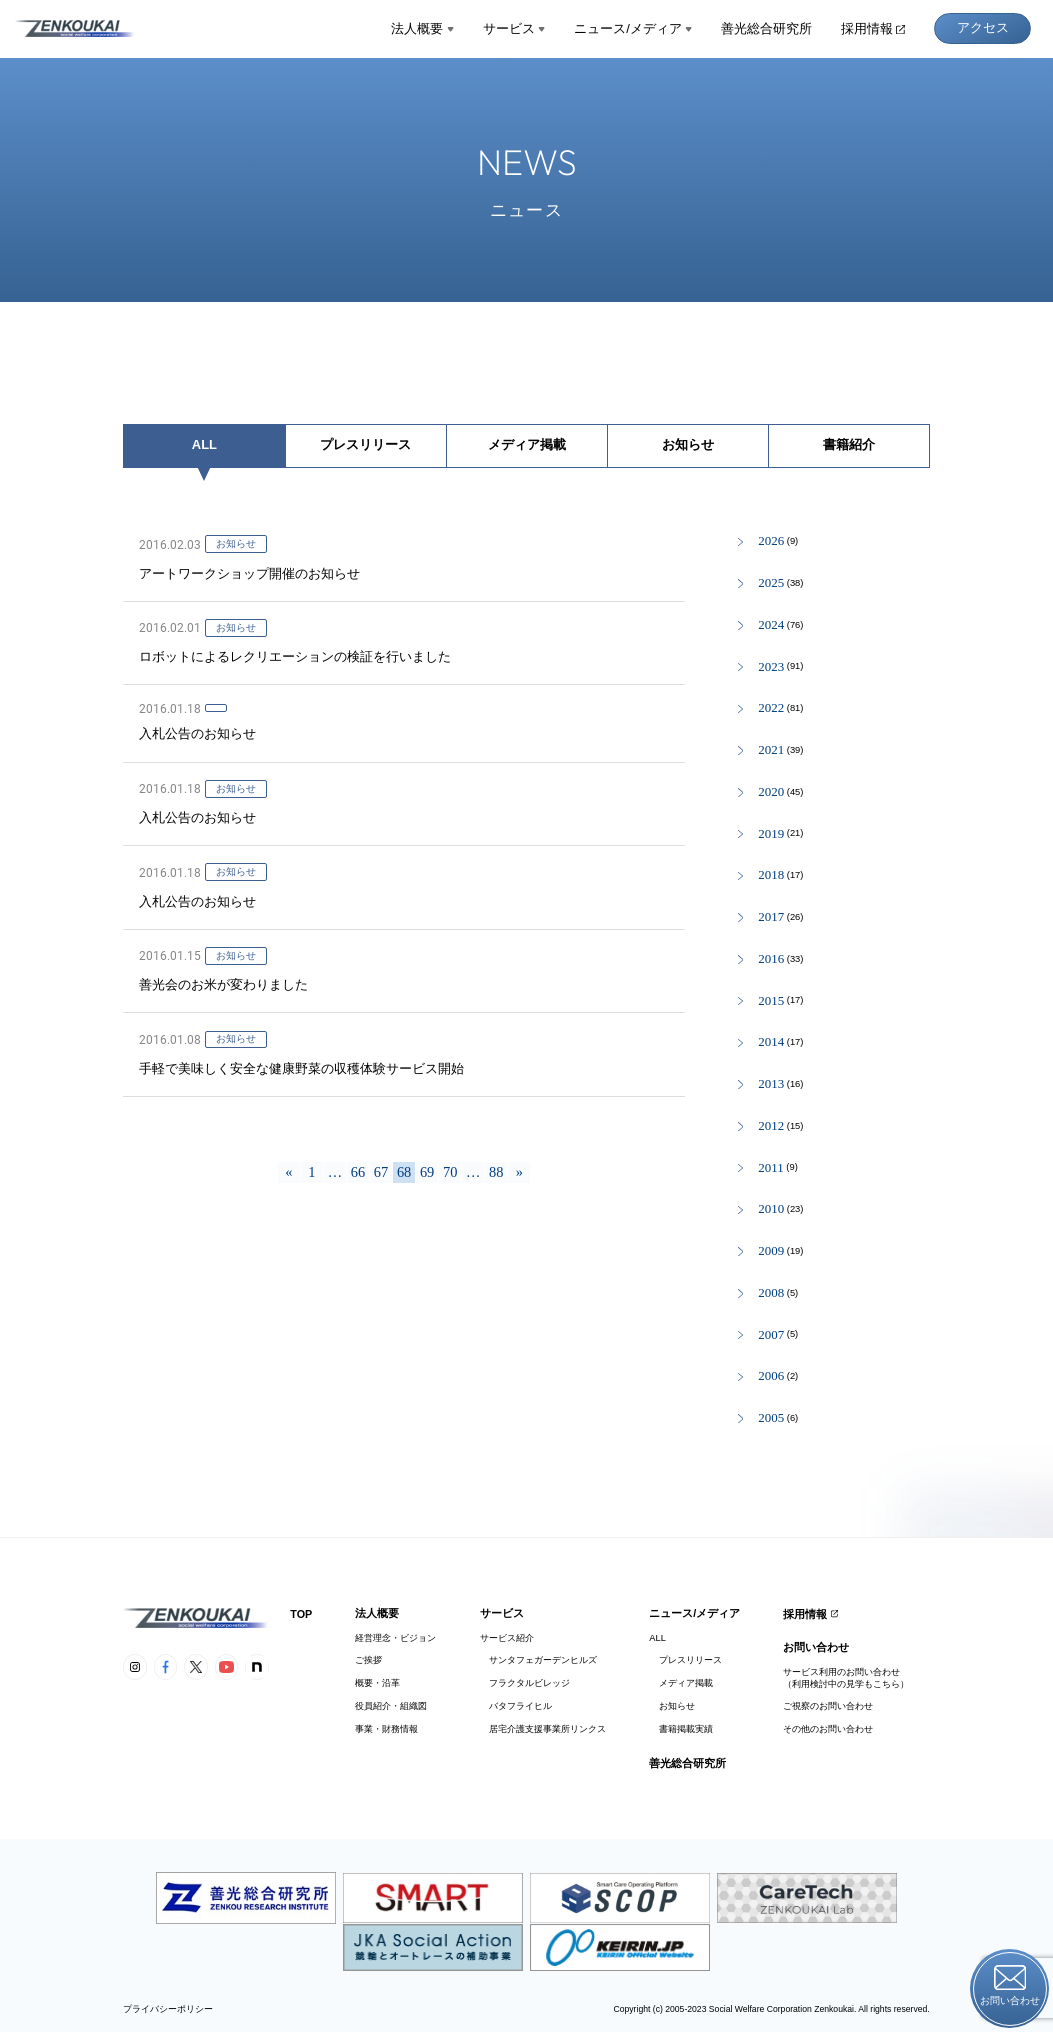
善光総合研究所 (766, 28)
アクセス (983, 27)
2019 (771, 834)
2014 (771, 1042)
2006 (771, 1376)
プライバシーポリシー (168, 2009)
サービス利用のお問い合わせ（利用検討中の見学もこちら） (846, 1677)
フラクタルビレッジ (525, 1683)
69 (427, 1172)
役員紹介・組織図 (391, 1706)
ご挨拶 (368, 1660)
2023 (771, 667)
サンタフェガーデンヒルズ (538, 1660)
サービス (514, 28)
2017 (771, 917)
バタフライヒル (516, 1706)
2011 (770, 1168)
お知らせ (688, 444)
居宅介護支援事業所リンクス (543, 1729)
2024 (771, 625)
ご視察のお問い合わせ (828, 1706)
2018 (771, 875)
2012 (771, 1126)
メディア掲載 (527, 444)
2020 (771, 792)
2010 (771, 1209)
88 (496, 1172)
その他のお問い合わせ (828, 1729)
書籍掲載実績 (680, 1729)
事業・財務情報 (386, 1729)
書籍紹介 (849, 444)
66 (358, 1172)
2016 (771, 959)
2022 (771, 708)
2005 (771, 1418)
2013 (771, 1084)
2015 (771, 1001)
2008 (771, 1293)
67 (381, 1172)
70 (450, 1172)
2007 (771, 1335)
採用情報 (873, 28)
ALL (204, 444)
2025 (771, 583)
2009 (771, 1251)
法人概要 (422, 28)
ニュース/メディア (633, 28)
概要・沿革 (377, 1683)
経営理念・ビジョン (395, 1638)
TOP (301, 1614)
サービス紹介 (507, 1638)
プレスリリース (365, 444)
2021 (771, 750)
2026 (771, 541)
